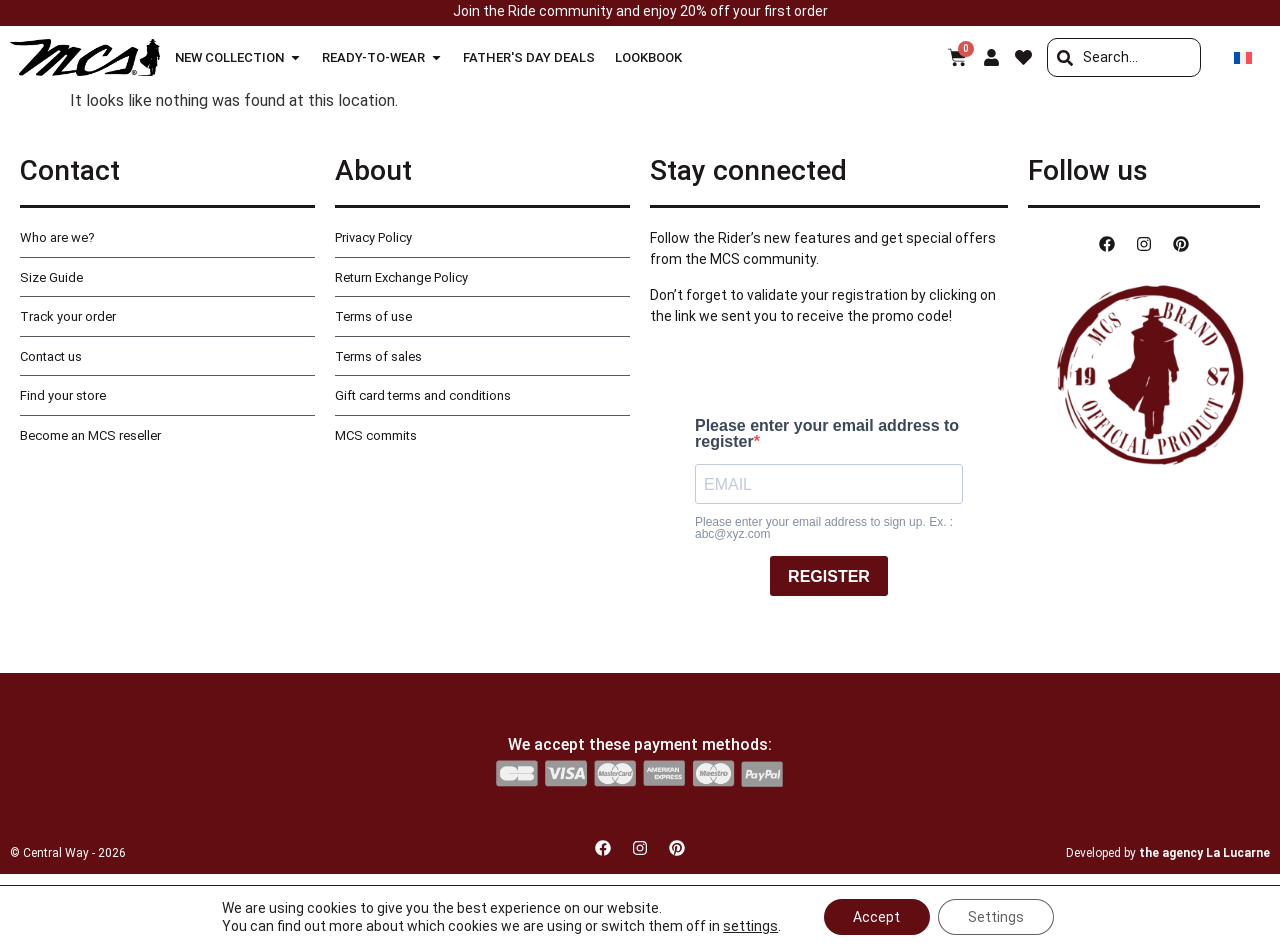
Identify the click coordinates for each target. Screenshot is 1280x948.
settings (750, 926)
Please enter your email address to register (827, 434)
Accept (876, 917)
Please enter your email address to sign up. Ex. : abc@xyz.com (824, 528)
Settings (996, 917)
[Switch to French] (1243, 57)
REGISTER (829, 576)
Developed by (1168, 853)
